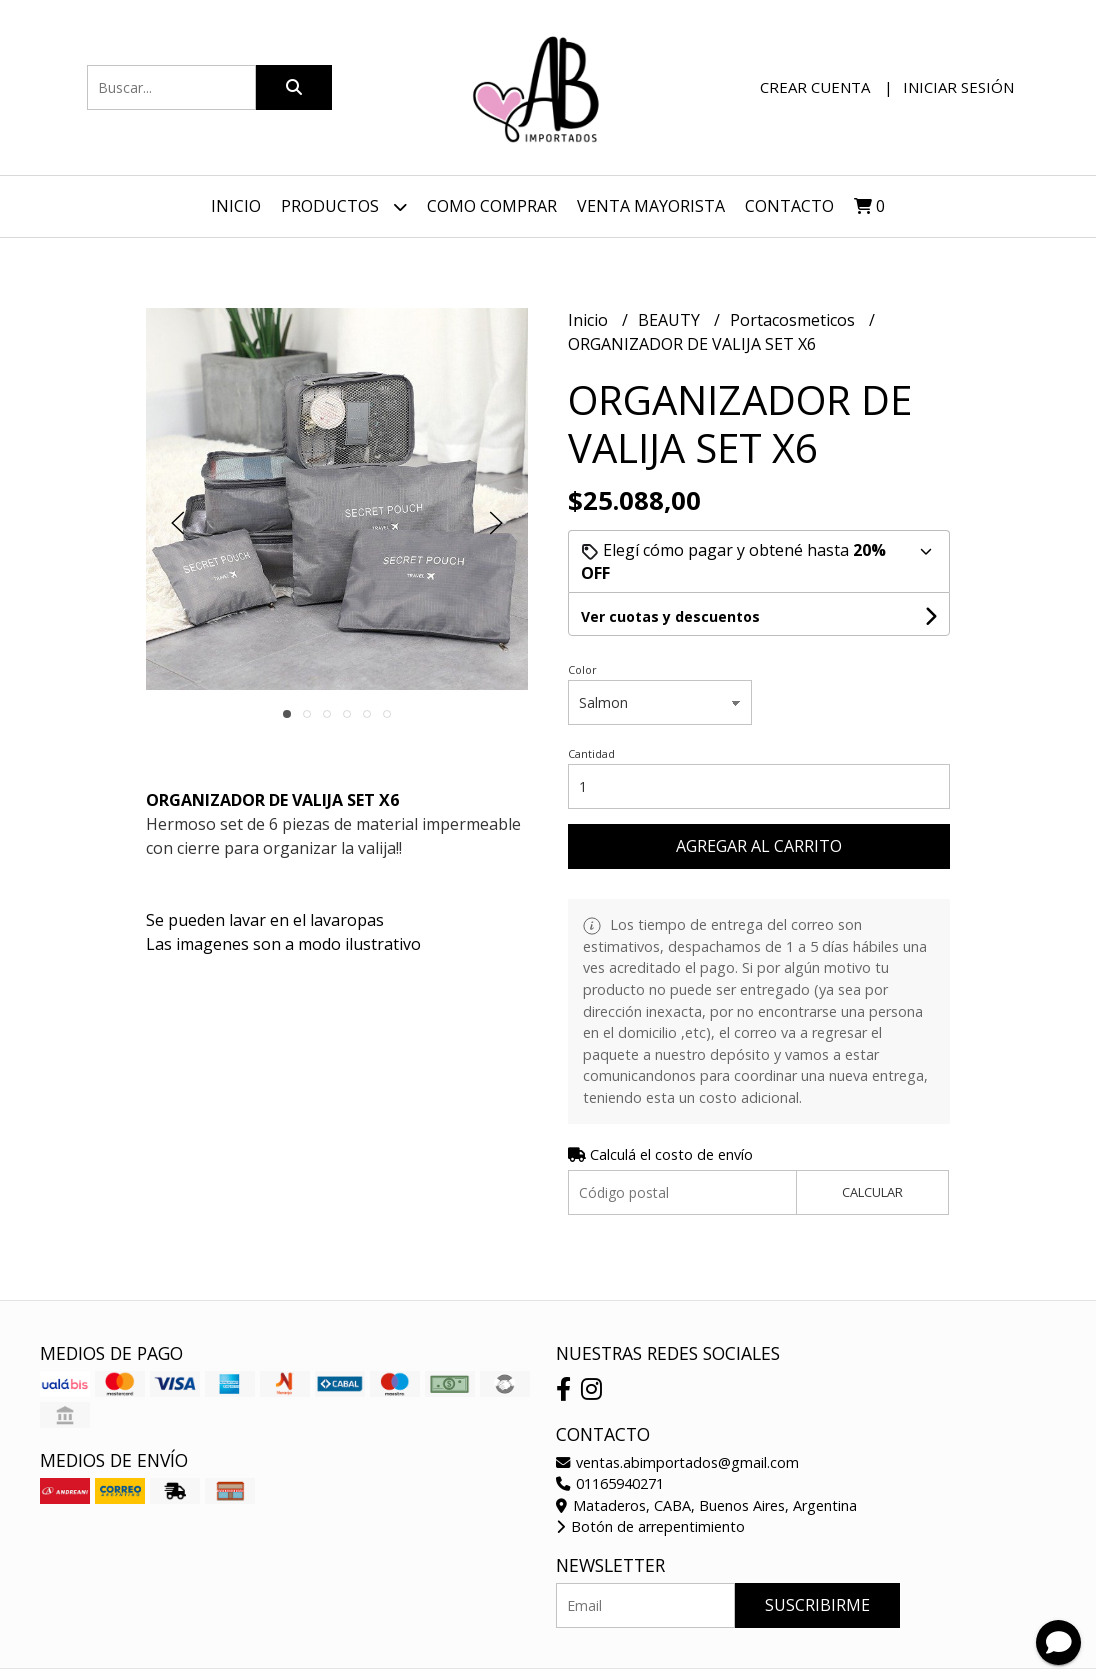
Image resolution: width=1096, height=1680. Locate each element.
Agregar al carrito (759, 846)
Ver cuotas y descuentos (670, 616)
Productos (344, 206)
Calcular (872, 1192)
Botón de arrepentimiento (650, 1526)
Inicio (236, 206)
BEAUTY (671, 320)
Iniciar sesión (958, 87)
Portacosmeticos (794, 320)
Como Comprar (492, 206)
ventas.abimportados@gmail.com (677, 1462)
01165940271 (610, 1483)
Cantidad (591, 753)
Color (582, 669)
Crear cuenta (815, 87)
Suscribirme (817, 1605)
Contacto (789, 206)
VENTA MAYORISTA (651, 206)
